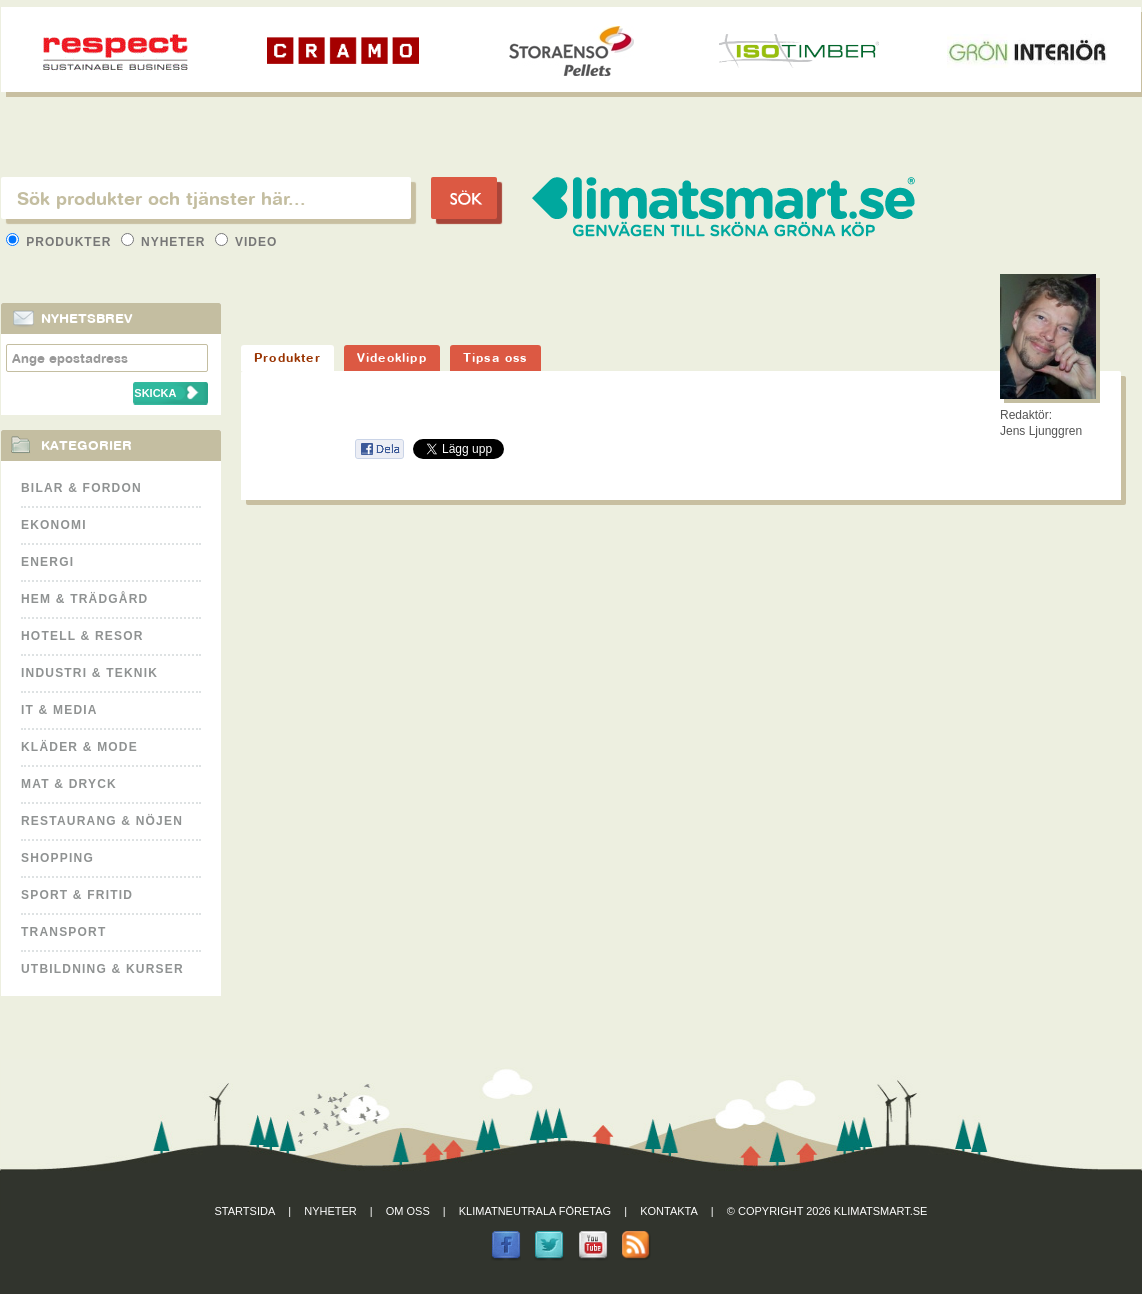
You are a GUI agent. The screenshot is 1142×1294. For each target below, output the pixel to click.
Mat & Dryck (69, 784)
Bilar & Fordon (81, 488)
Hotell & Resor (82, 636)
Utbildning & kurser (102, 969)
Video (246, 242)
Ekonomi (54, 525)
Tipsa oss (495, 357)
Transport (63, 932)
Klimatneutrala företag (535, 1211)
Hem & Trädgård (84, 599)
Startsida (245, 1211)
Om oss (408, 1211)
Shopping (57, 858)
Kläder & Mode (79, 747)
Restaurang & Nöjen (102, 821)
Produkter (61, 242)
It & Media (59, 710)
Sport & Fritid (77, 895)
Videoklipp (392, 357)
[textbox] (206, 198)
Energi (47, 562)
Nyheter (165, 242)
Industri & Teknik (89, 673)
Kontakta (669, 1211)
